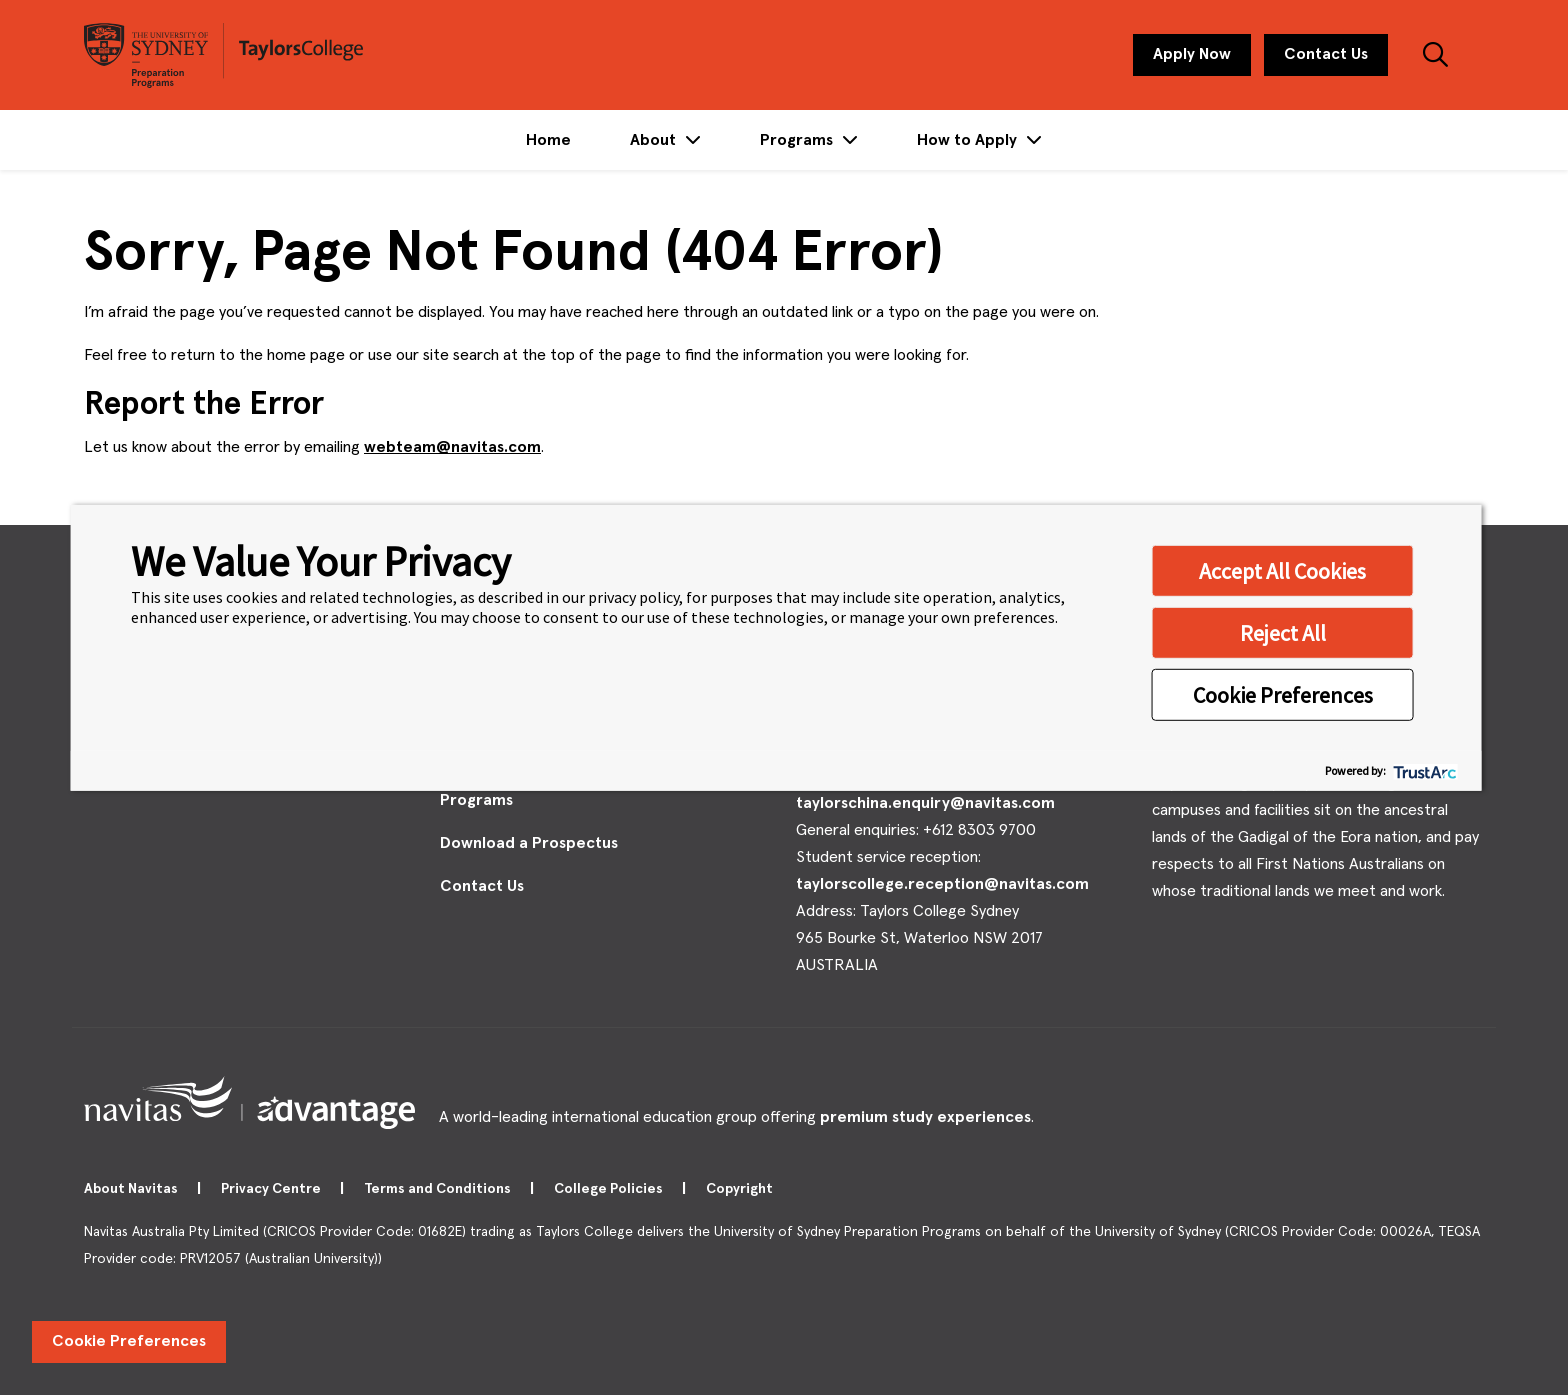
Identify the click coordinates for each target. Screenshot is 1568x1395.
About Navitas (132, 1189)
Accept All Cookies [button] (1282, 570)
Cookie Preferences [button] (1283, 694)
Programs (798, 140)
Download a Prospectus (529, 843)
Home (548, 140)
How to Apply (969, 140)
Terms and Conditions (439, 1189)
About (655, 140)
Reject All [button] (1283, 632)
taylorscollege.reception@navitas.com (942, 884)
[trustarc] (1423, 770)
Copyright (741, 1189)
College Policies (610, 1189)
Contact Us (1326, 54)
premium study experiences (925, 1117)
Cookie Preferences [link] (129, 1341)
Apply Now (1192, 54)
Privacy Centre (272, 1189)
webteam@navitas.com (452, 447)
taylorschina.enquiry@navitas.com (925, 803)
